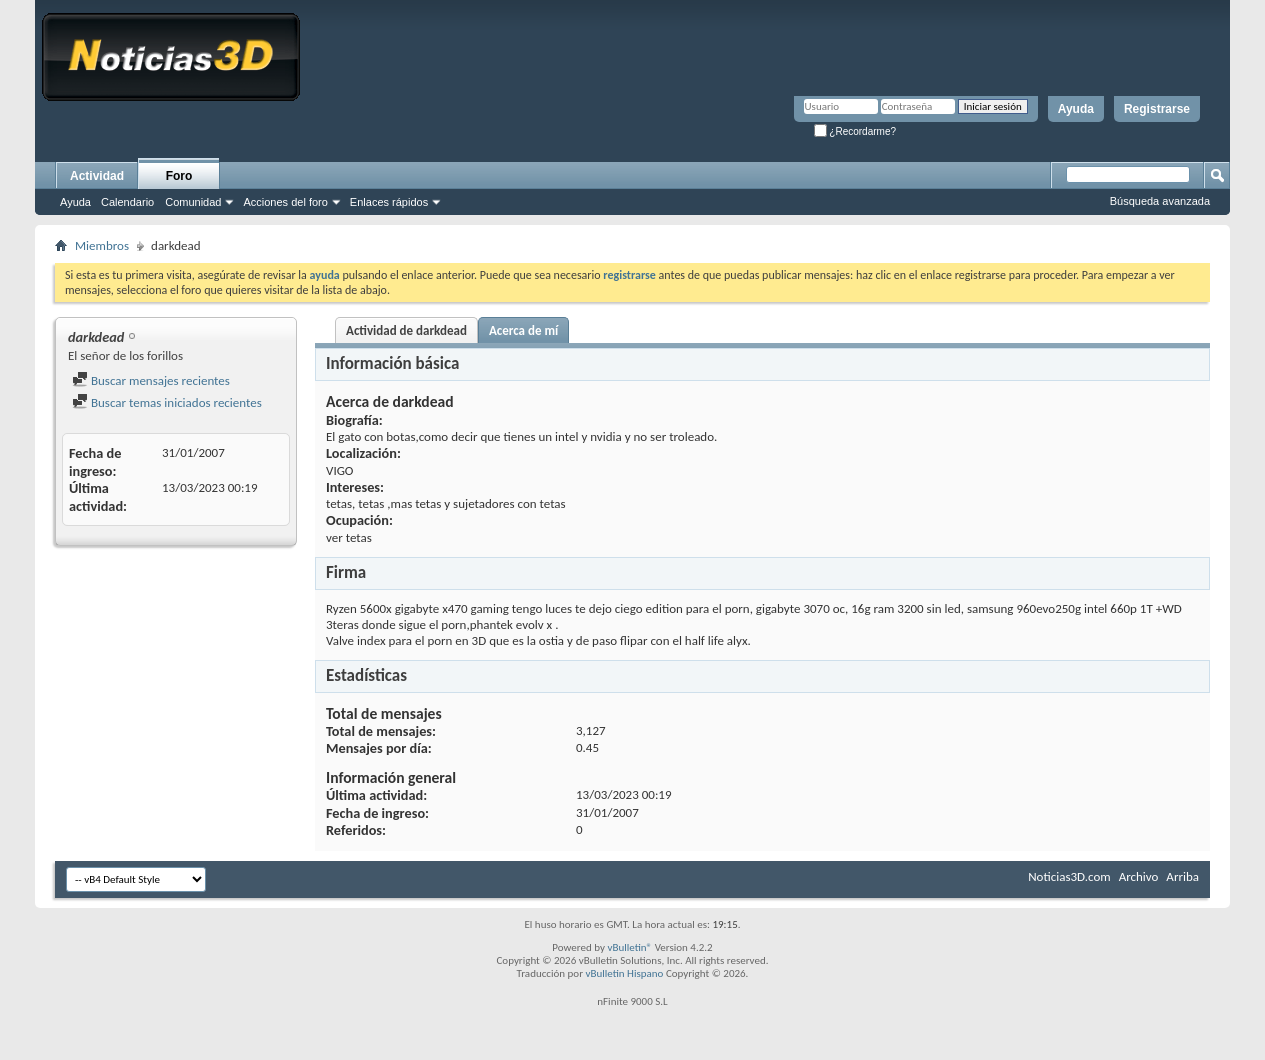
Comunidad (193, 202)
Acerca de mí (523, 330)
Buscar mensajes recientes (151, 380)
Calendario (127, 202)
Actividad (97, 176)
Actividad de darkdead (406, 330)
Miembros (102, 245)
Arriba (1182, 876)
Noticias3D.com (1069, 876)
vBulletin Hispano (625, 973)
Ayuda (1076, 109)
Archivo (1139, 876)
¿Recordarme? (855, 131)
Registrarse (1157, 109)
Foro (179, 176)
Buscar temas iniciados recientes (167, 402)
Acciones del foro (285, 202)
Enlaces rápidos (389, 202)
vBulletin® (629, 947)
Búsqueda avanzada (1160, 201)
